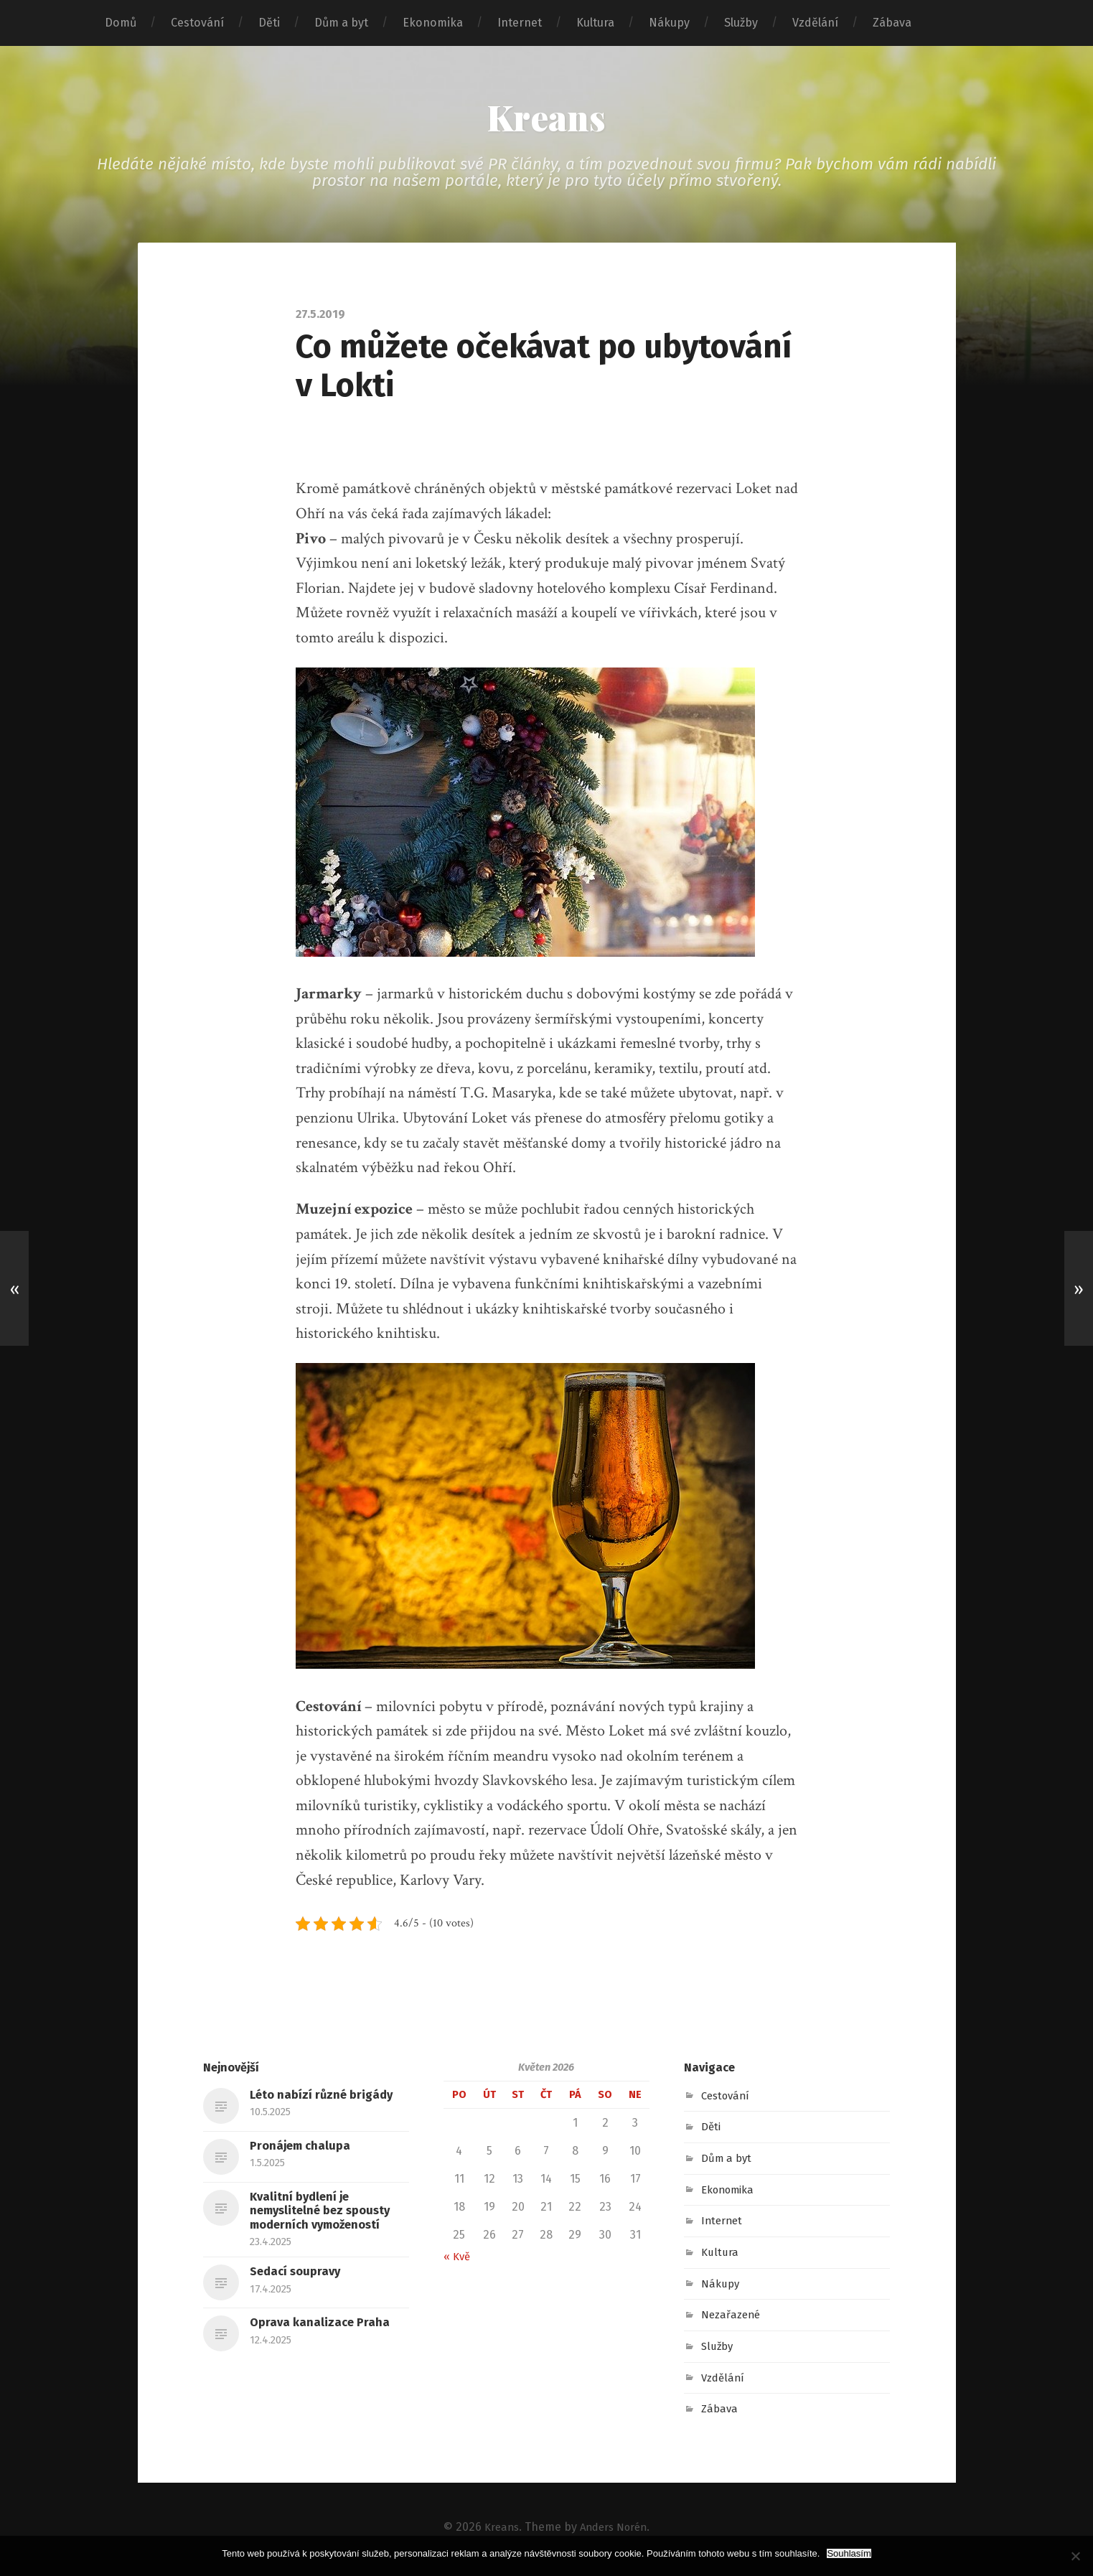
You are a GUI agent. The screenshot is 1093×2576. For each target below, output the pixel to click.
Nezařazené (733, 2319)
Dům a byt (341, 22)
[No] (1075, 2556)
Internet (519, 22)
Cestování (197, 22)
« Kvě (458, 2260)
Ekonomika (433, 22)
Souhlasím (849, 2553)
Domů (120, 22)
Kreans (546, 119)
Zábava (892, 22)
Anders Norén (615, 2530)
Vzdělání (815, 22)
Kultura (595, 22)
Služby (741, 22)
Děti (269, 22)
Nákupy (669, 22)
